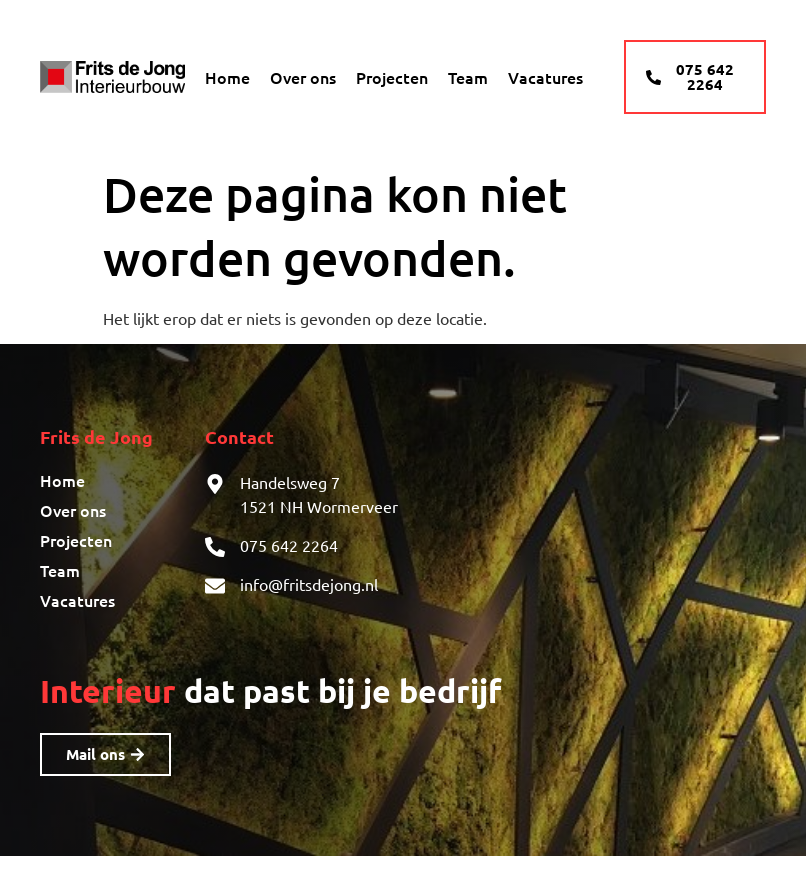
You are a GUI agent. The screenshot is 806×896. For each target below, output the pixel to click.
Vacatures (545, 77)
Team (468, 77)
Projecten (392, 77)
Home (227, 77)
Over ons (303, 77)
